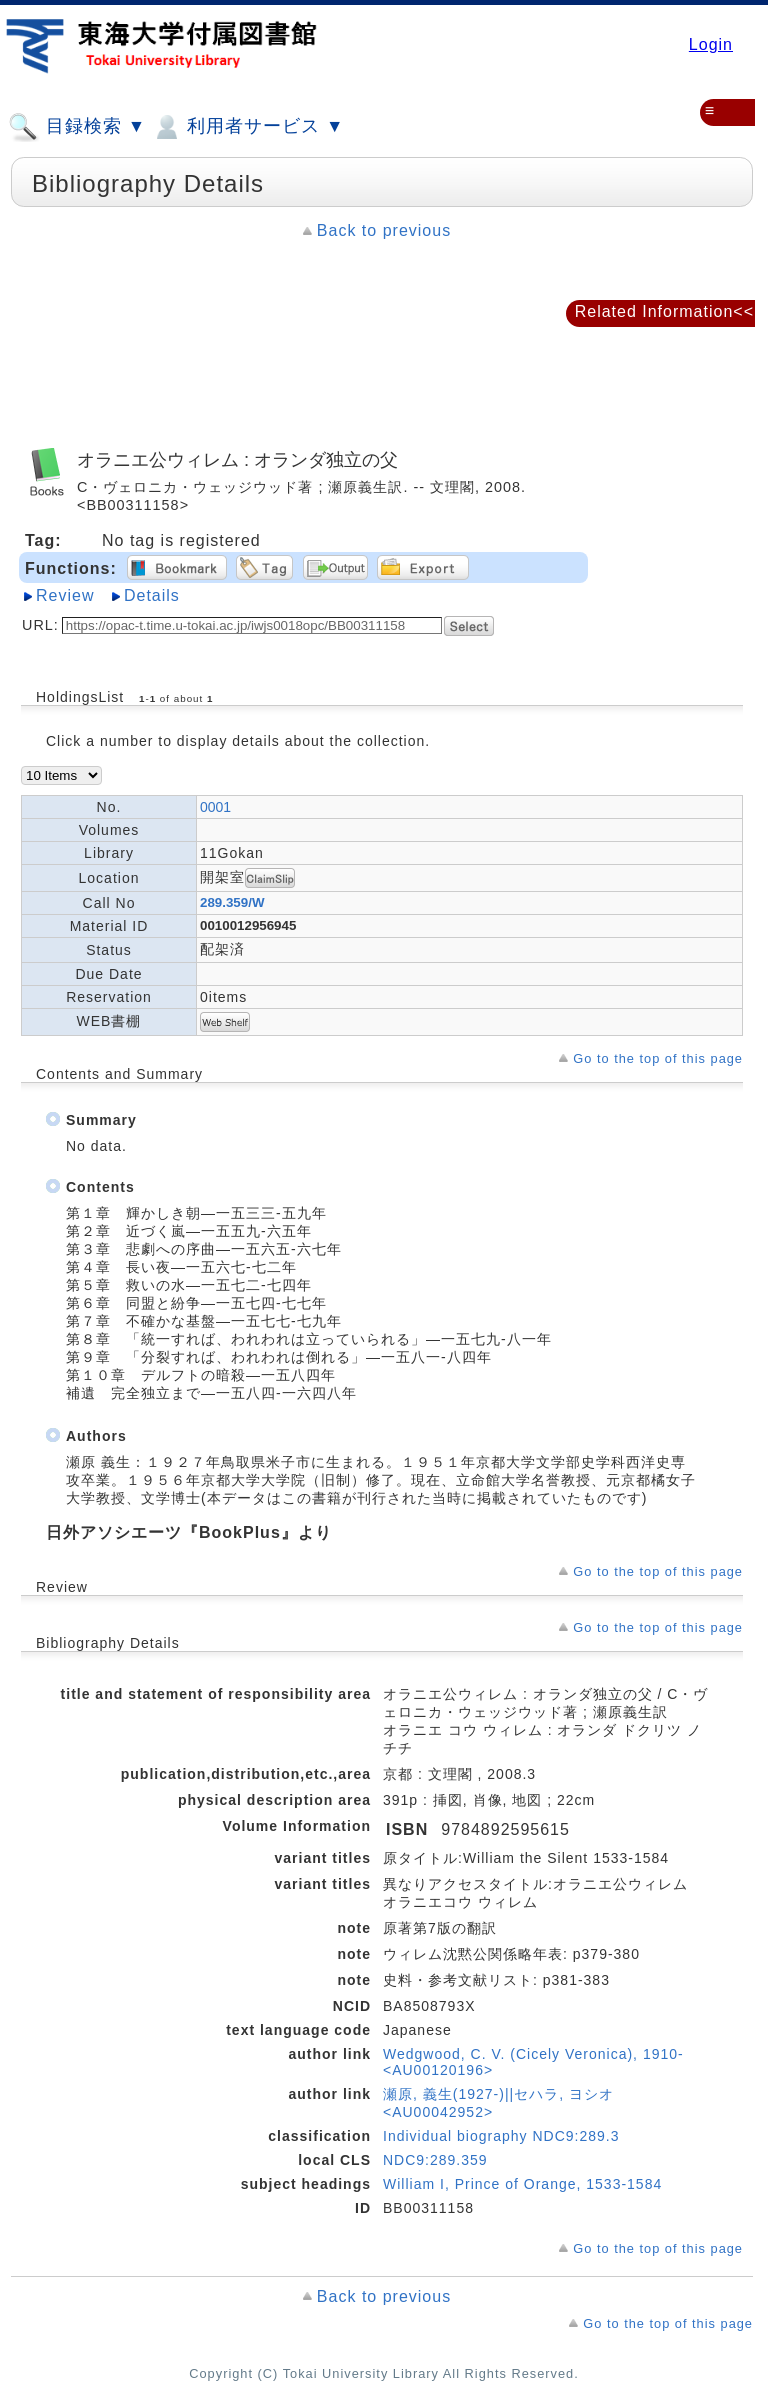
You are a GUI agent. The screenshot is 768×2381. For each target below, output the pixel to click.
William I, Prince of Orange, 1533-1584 (522, 2184)
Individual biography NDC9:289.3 (501, 2136)
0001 (215, 807)
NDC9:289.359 (435, 2160)
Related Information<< (664, 311)
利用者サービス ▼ (247, 127)
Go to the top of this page (658, 1058)
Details (152, 595)
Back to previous (384, 230)
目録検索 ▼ (77, 127)
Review (65, 595)
